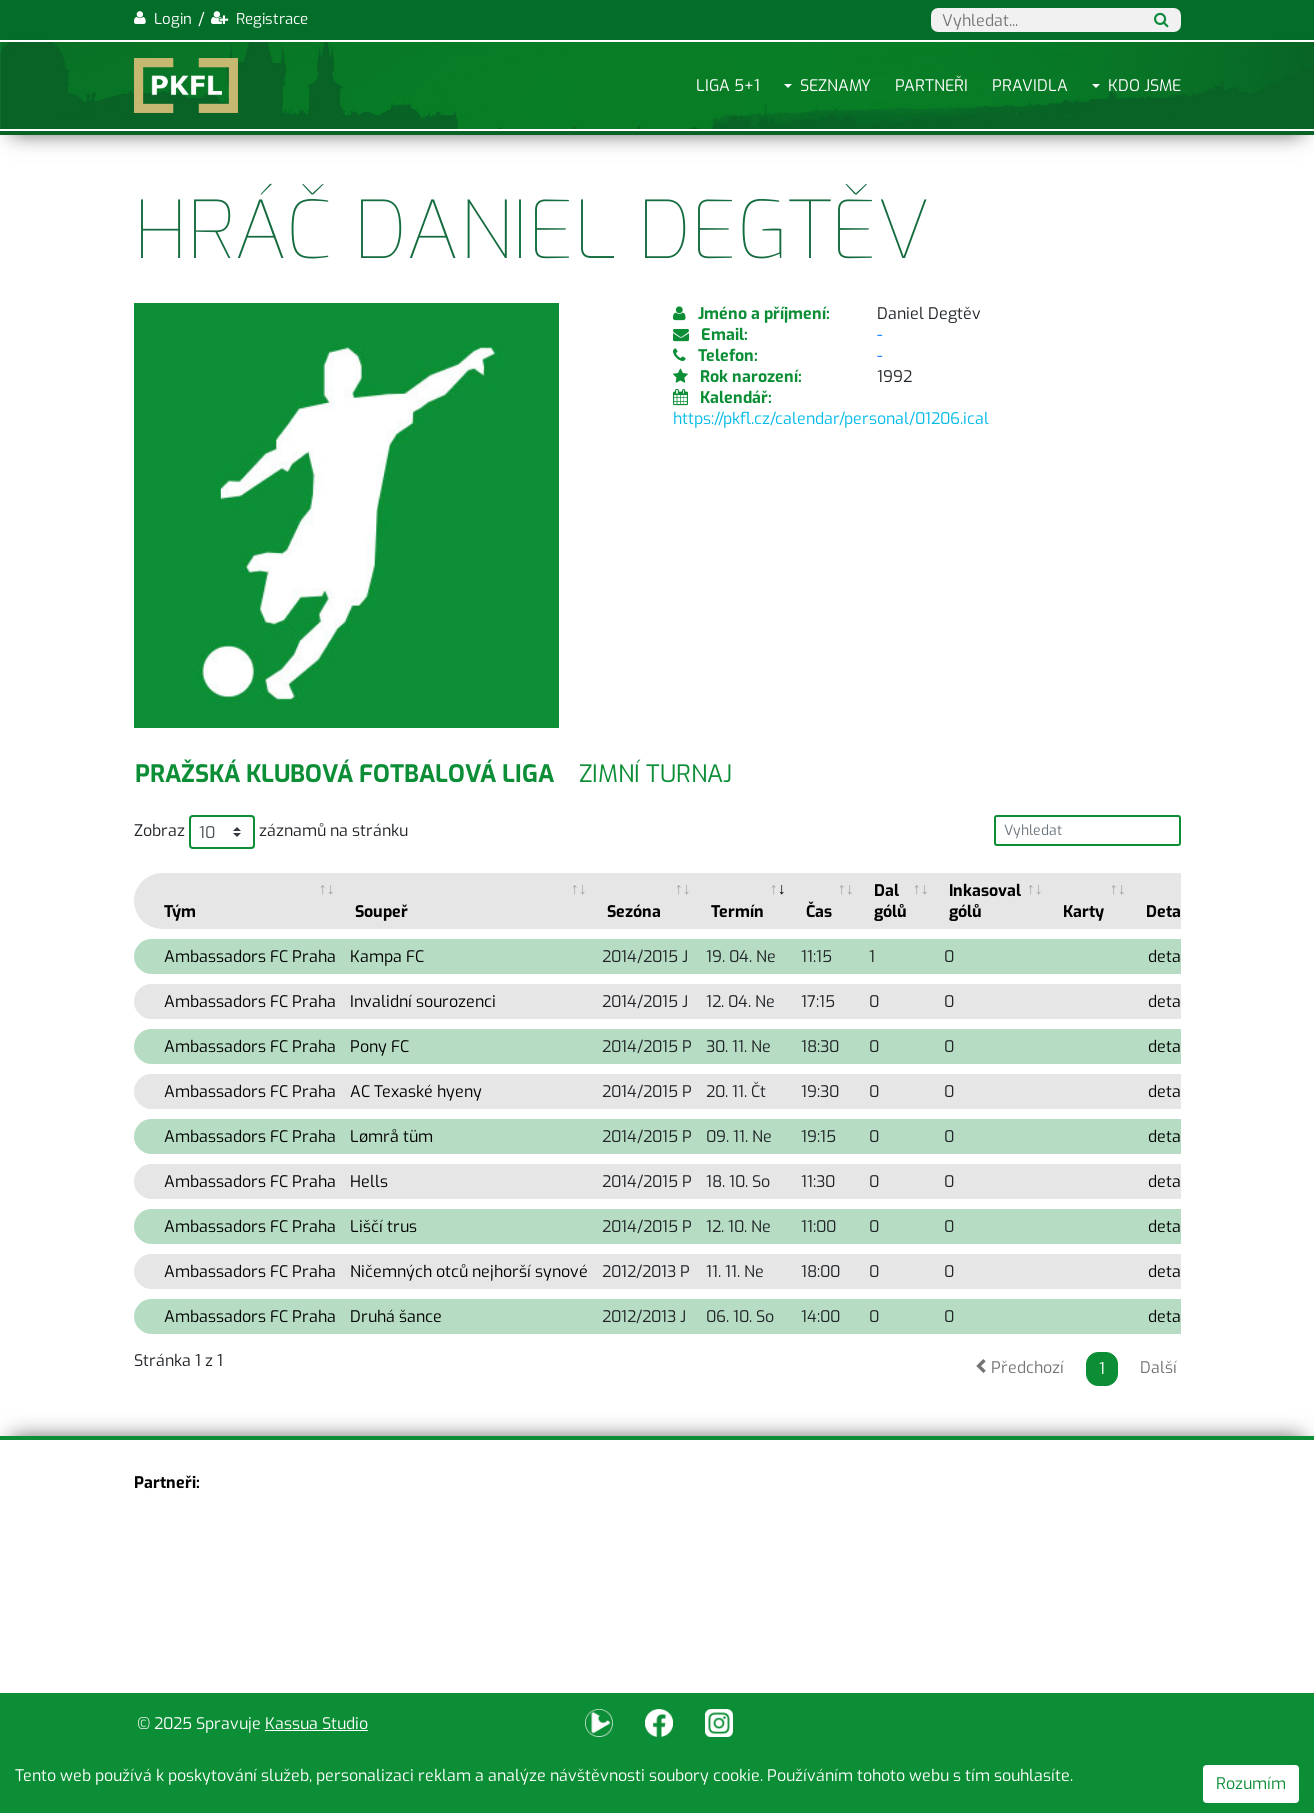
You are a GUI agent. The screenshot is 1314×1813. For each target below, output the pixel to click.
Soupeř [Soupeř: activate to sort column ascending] (381, 911)
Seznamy (835, 85)
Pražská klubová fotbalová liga (344, 774)
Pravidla (1030, 85)
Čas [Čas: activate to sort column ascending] (819, 911)
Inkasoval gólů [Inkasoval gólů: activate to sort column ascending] (985, 901)
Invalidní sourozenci (423, 1001)
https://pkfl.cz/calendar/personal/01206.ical (831, 418)
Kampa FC (387, 956)
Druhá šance (396, 1316)
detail (1169, 956)
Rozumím (1251, 1783)
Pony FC (379, 1046)
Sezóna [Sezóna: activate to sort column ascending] (634, 911)
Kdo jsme (1144, 85)
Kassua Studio (316, 1723)
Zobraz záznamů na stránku (271, 832)
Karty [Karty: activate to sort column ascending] (1083, 911)
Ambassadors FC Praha (250, 956)
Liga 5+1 (728, 85)
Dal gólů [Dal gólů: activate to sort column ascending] (890, 901)
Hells (369, 1181)
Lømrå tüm (391, 1136)
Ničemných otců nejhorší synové (469, 1271)
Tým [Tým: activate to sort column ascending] (180, 911)
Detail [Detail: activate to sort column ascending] (1168, 911)
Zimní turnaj (655, 774)
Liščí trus (383, 1226)
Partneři (931, 85)
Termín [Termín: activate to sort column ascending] (737, 911)
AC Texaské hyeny (416, 1091)
